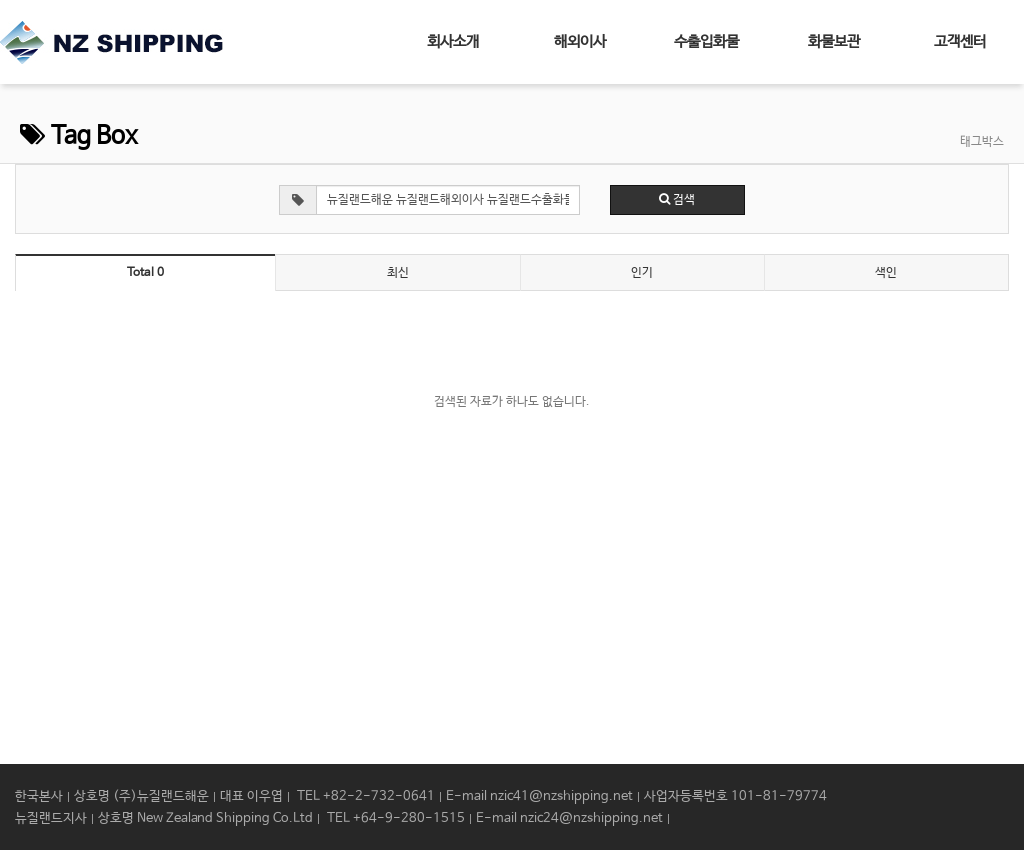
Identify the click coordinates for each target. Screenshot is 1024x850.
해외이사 (580, 41)
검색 (677, 200)
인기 (642, 273)
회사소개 (453, 41)
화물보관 (834, 41)
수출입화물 (706, 41)
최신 (398, 273)
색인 (886, 273)
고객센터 (960, 41)
